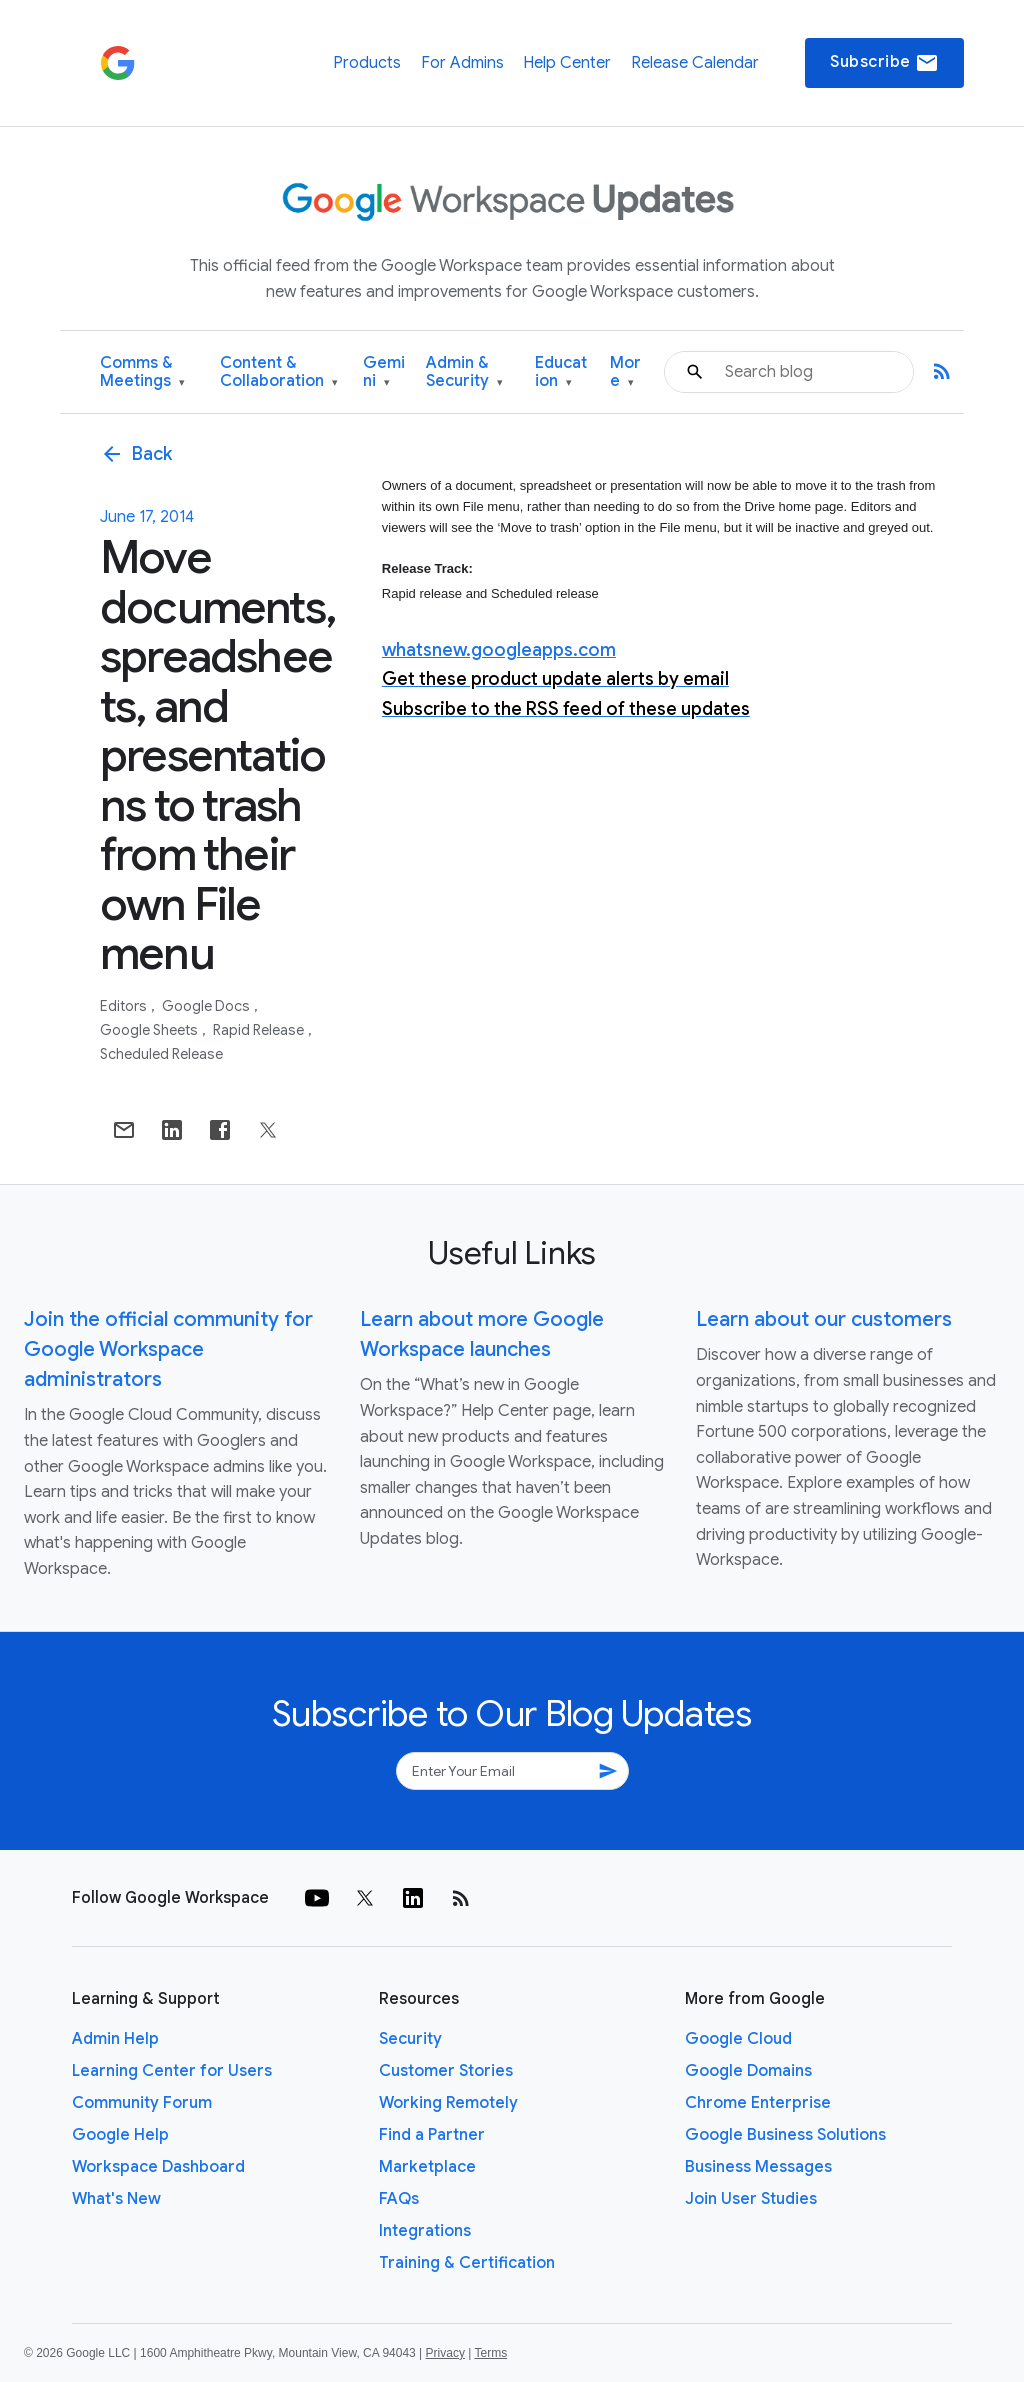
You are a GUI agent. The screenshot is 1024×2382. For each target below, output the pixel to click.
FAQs (399, 2199)
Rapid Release (260, 1030)
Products (367, 63)
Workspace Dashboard (158, 2167)
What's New (116, 2199)
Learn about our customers (824, 1319)
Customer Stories (446, 2071)
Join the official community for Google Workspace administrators (168, 1349)
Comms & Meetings (142, 372)
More (625, 372)
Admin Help (115, 2039)
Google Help (120, 2135)
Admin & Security (464, 372)
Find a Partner (432, 2135)
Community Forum (142, 2103)
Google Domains (748, 2071)
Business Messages (758, 2167)
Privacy (445, 2353)
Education (561, 372)
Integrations (425, 2231)
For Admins (462, 63)
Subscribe (884, 63)
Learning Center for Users (172, 2071)
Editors (125, 1006)
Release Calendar (695, 63)
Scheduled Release (161, 1054)
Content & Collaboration (279, 372)
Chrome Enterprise (758, 2103)
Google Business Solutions (785, 2135)
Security (410, 2039)
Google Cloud (738, 2039)
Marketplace (427, 2167)
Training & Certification (467, 2263)
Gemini (384, 372)
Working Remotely (448, 2103)
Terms (490, 2353)
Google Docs (207, 1006)
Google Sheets (150, 1030)
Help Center (567, 63)
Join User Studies (751, 2199)
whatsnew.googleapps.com (499, 650)
